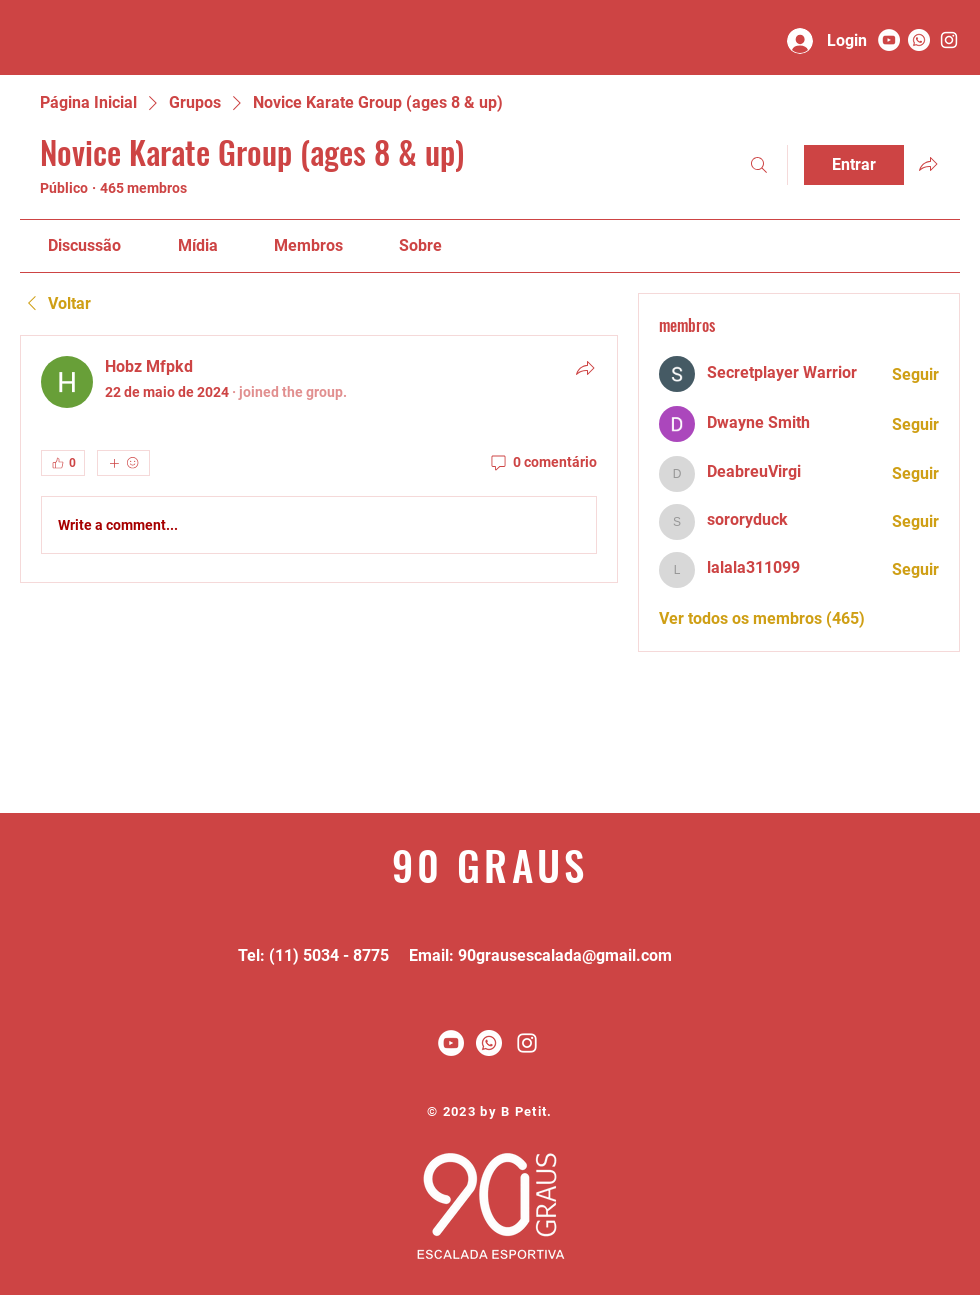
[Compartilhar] (585, 368)
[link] (84, 245)
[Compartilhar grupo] (928, 164)
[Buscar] (759, 165)
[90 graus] (949, 40)
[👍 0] (63, 463)
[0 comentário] (542, 463)
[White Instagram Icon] (527, 1043)
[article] (319, 459)
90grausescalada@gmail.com (565, 955)
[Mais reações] (123, 463)
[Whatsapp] (919, 40)
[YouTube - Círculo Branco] (889, 40)
